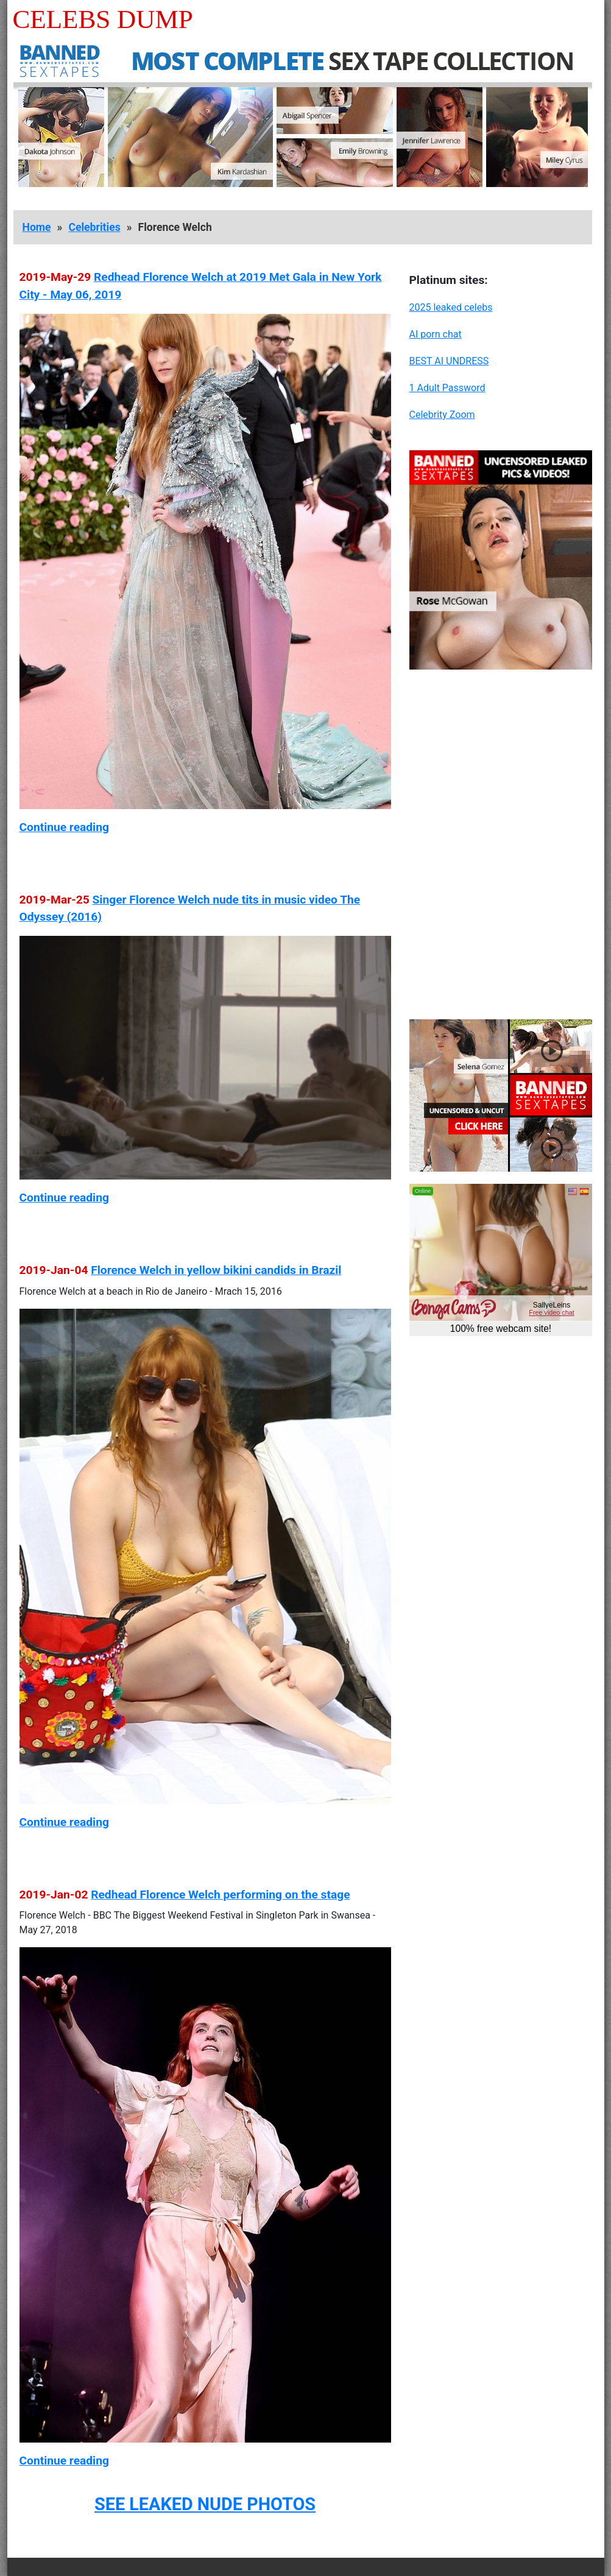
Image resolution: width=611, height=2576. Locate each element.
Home (37, 227)
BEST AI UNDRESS (449, 361)
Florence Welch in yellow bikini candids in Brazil (216, 1270)
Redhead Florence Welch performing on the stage (220, 1895)
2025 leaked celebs (451, 307)
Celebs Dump (103, 19)
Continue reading (64, 827)
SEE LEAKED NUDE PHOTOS (205, 2504)
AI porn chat (435, 334)
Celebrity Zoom (442, 414)
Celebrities (94, 227)
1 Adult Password (447, 388)
